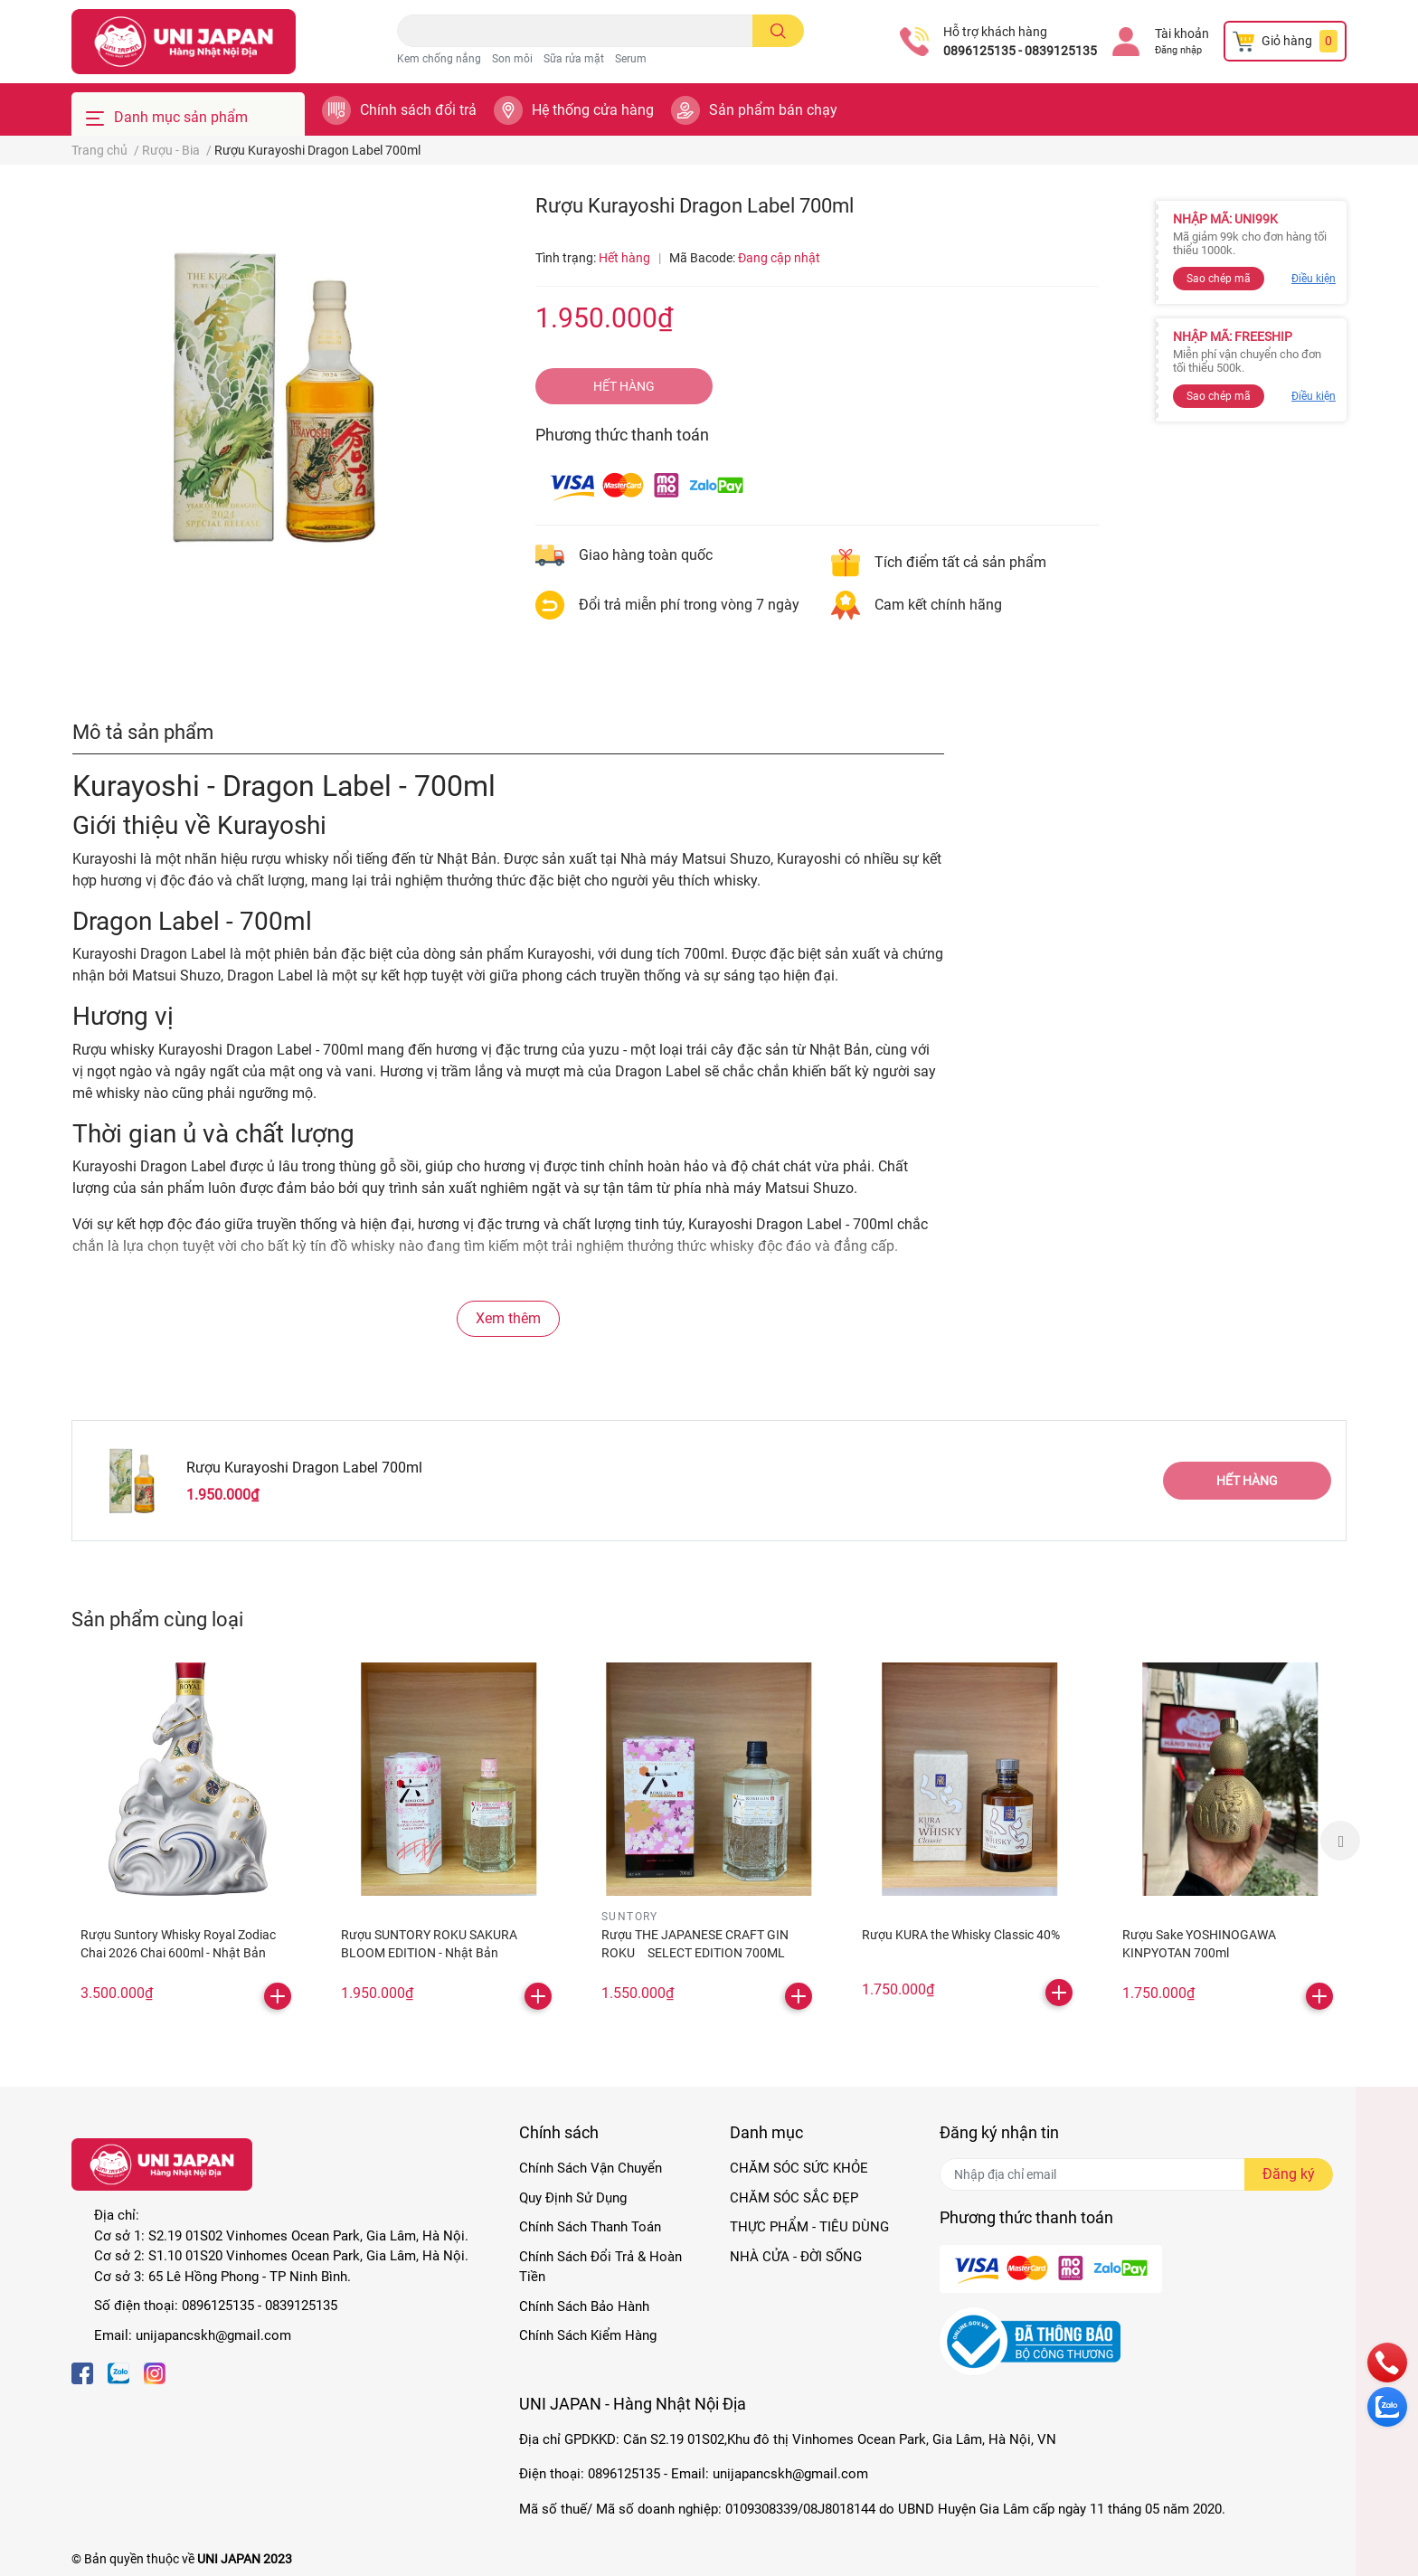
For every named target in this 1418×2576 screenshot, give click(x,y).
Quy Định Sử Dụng (573, 2198)
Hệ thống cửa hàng (593, 109)
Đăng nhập (1178, 50)
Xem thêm (508, 1318)
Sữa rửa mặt (574, 58)
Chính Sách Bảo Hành (584, 2306)
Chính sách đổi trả (418, 109)
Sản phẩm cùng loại (157, 1619)
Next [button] (1340, 1841)
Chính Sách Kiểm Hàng (588, 2335)
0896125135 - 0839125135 (1020, 50)
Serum (631, 58)
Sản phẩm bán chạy (773, 109)
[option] (188, 1840)
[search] (778, 30)
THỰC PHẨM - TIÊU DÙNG (809, 2227)
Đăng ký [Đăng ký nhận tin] (1288, 2174)
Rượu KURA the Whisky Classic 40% (961, 1934)
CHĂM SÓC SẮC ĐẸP (794, 2198)
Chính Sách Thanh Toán (590, 2227)
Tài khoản (1182, 33)
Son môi (512, 58)
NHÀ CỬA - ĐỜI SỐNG (796, 2257)
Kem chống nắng (439, 58)
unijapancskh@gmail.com (213, 2335)
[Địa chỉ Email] (1136, 2174)
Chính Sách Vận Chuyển (590, 2168)
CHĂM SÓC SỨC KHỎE (799, 2168)
